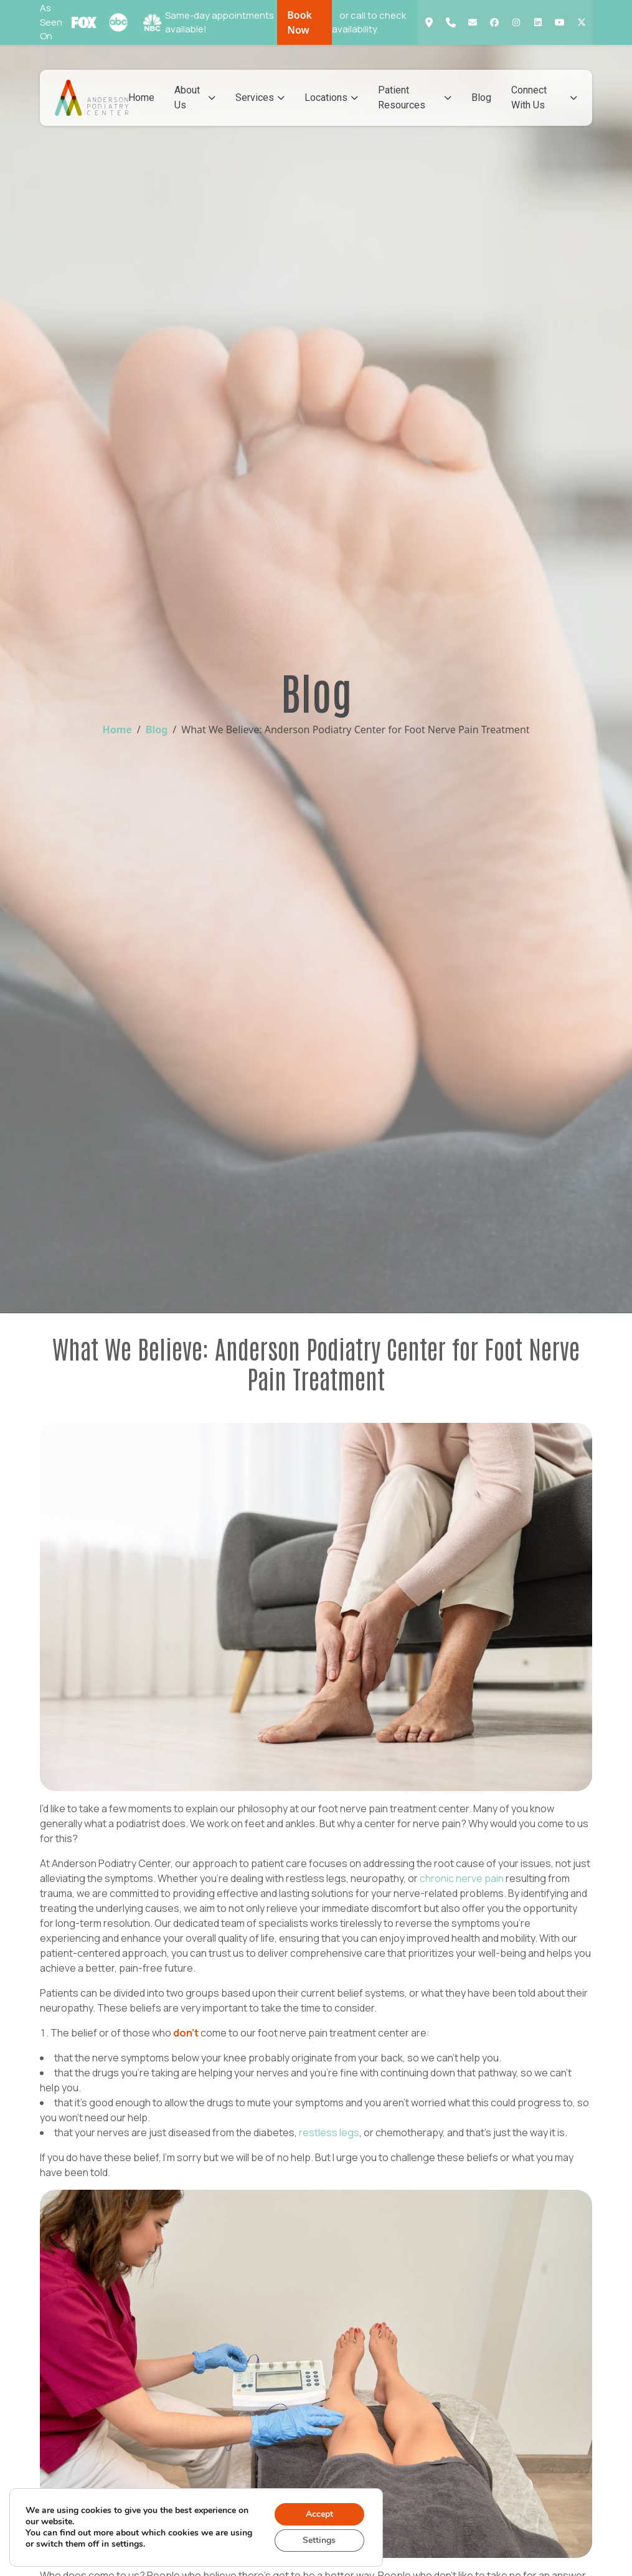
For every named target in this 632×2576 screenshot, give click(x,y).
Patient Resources (414, 97)
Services (260, 97)
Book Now (299, 22)
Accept (319, 2514)
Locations (331, 97)
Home (141, 97)
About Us (194, 97)
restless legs (329, 2132)
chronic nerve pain (462, 1878)
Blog (481, 97)
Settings (319, 2540)
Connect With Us (544, 97)
